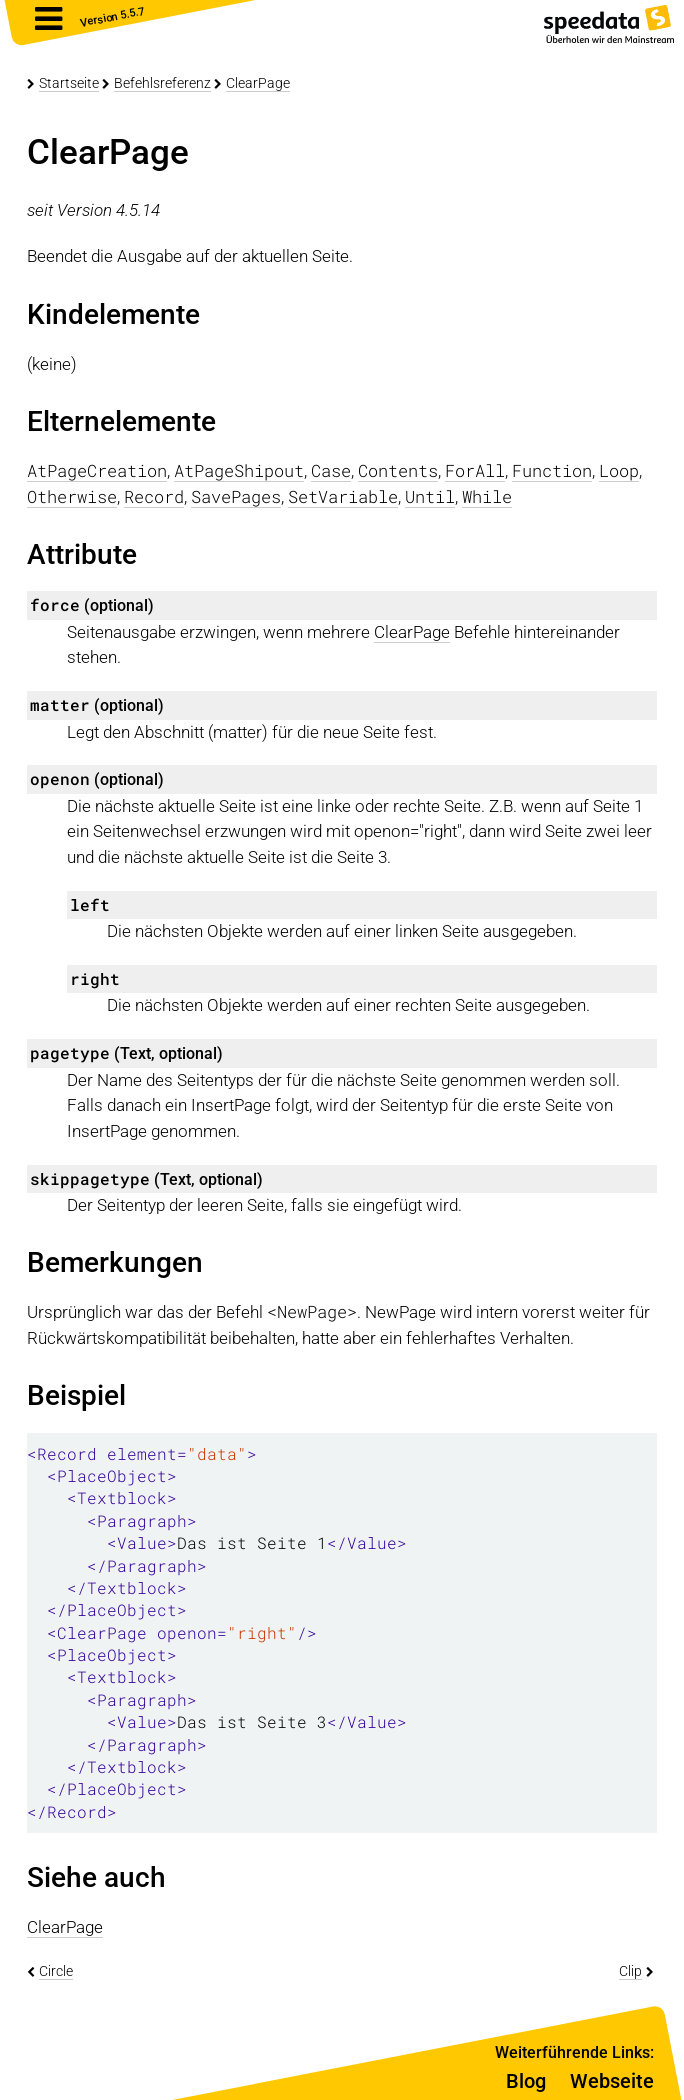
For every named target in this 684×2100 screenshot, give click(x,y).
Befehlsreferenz (162, 83)
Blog (526, 2081)
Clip (630, 1971)
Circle (56, 1971)
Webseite (612, 2081)
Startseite (69, 83)
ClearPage (258, 83)
